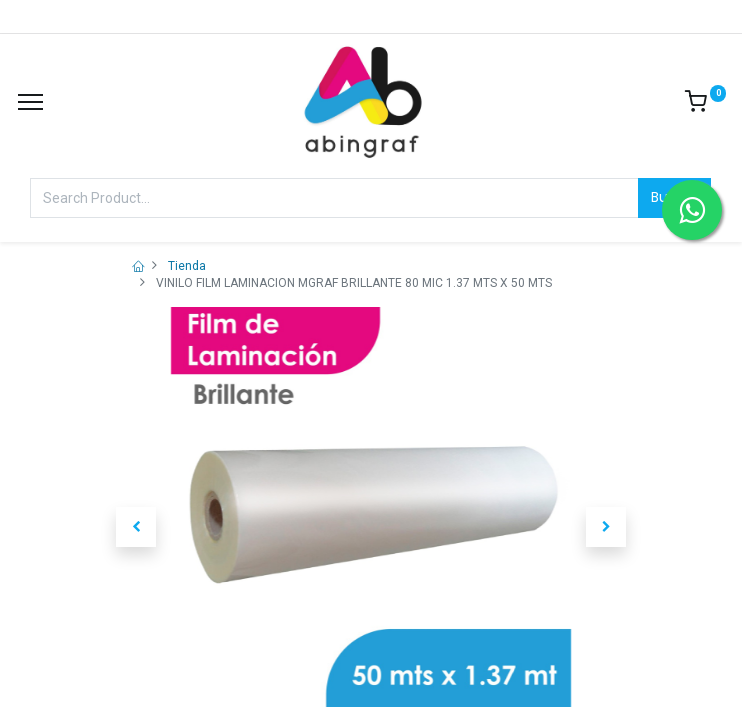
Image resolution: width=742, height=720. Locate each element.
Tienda (187, 266)
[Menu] (30, 102)
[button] (136, 527)
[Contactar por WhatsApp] (692, 210)
